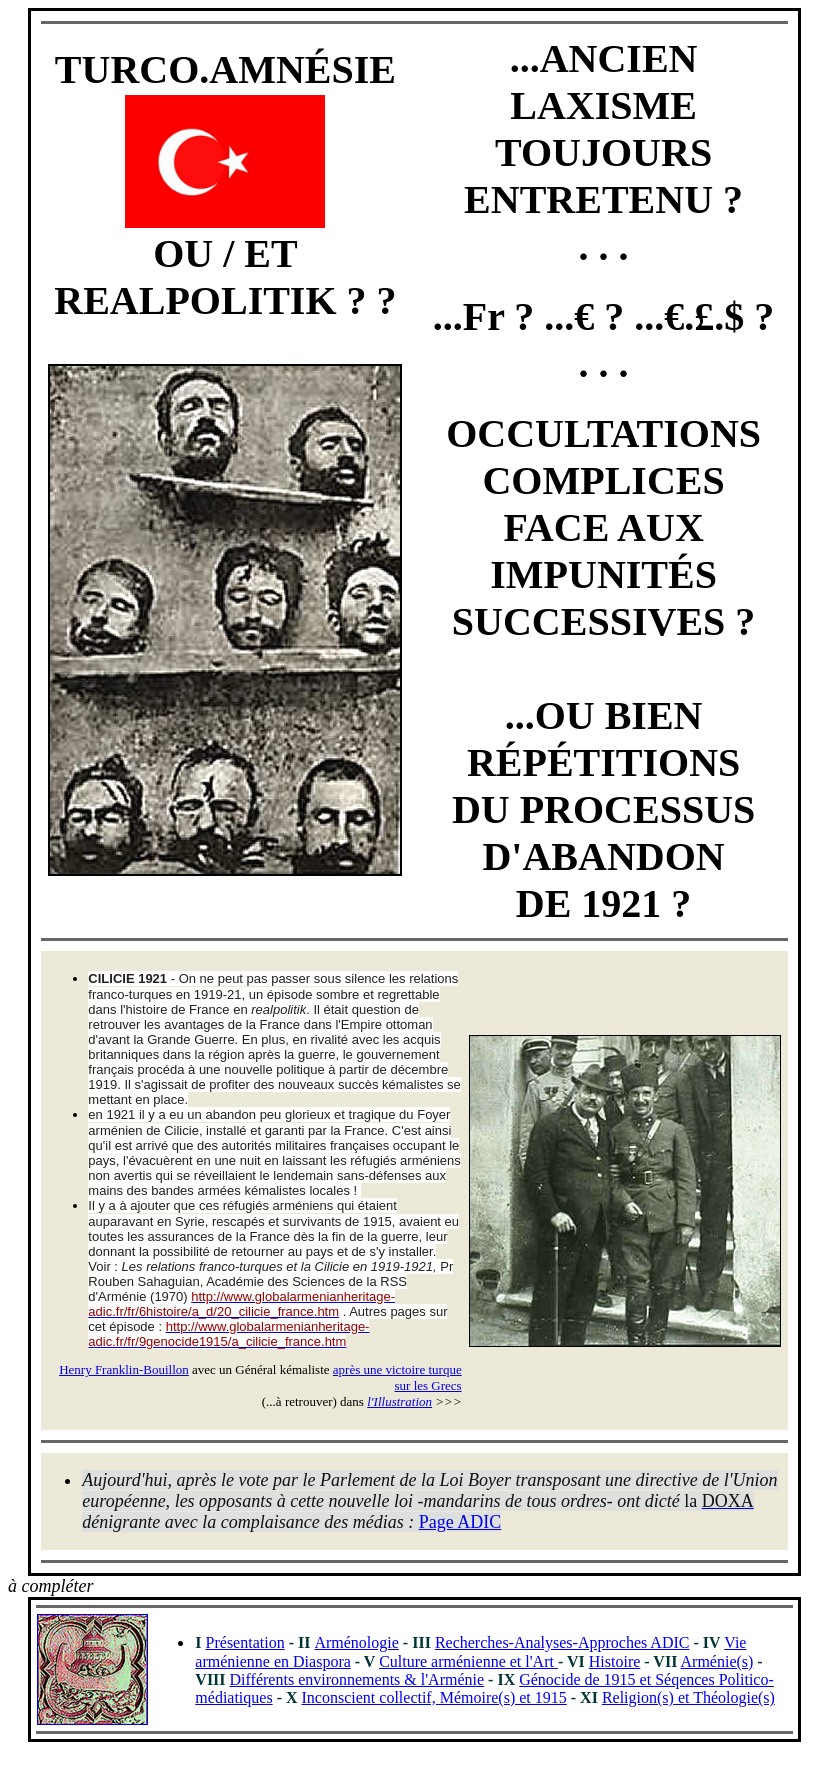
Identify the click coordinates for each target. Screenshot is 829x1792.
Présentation (245, 1642)
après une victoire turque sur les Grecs (397, 1377)
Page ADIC (460, 1522)
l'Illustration (399, 1401)
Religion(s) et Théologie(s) (688, 1697)
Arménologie (356, 1642)
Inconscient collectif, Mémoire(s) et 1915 (434, 1697)
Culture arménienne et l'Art (468, 1661)
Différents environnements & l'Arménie (357, 1679)
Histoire (615, 1661)
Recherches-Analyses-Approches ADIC (562, 1642)
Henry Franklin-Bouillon (124, 1369)
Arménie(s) (717, 1661)
